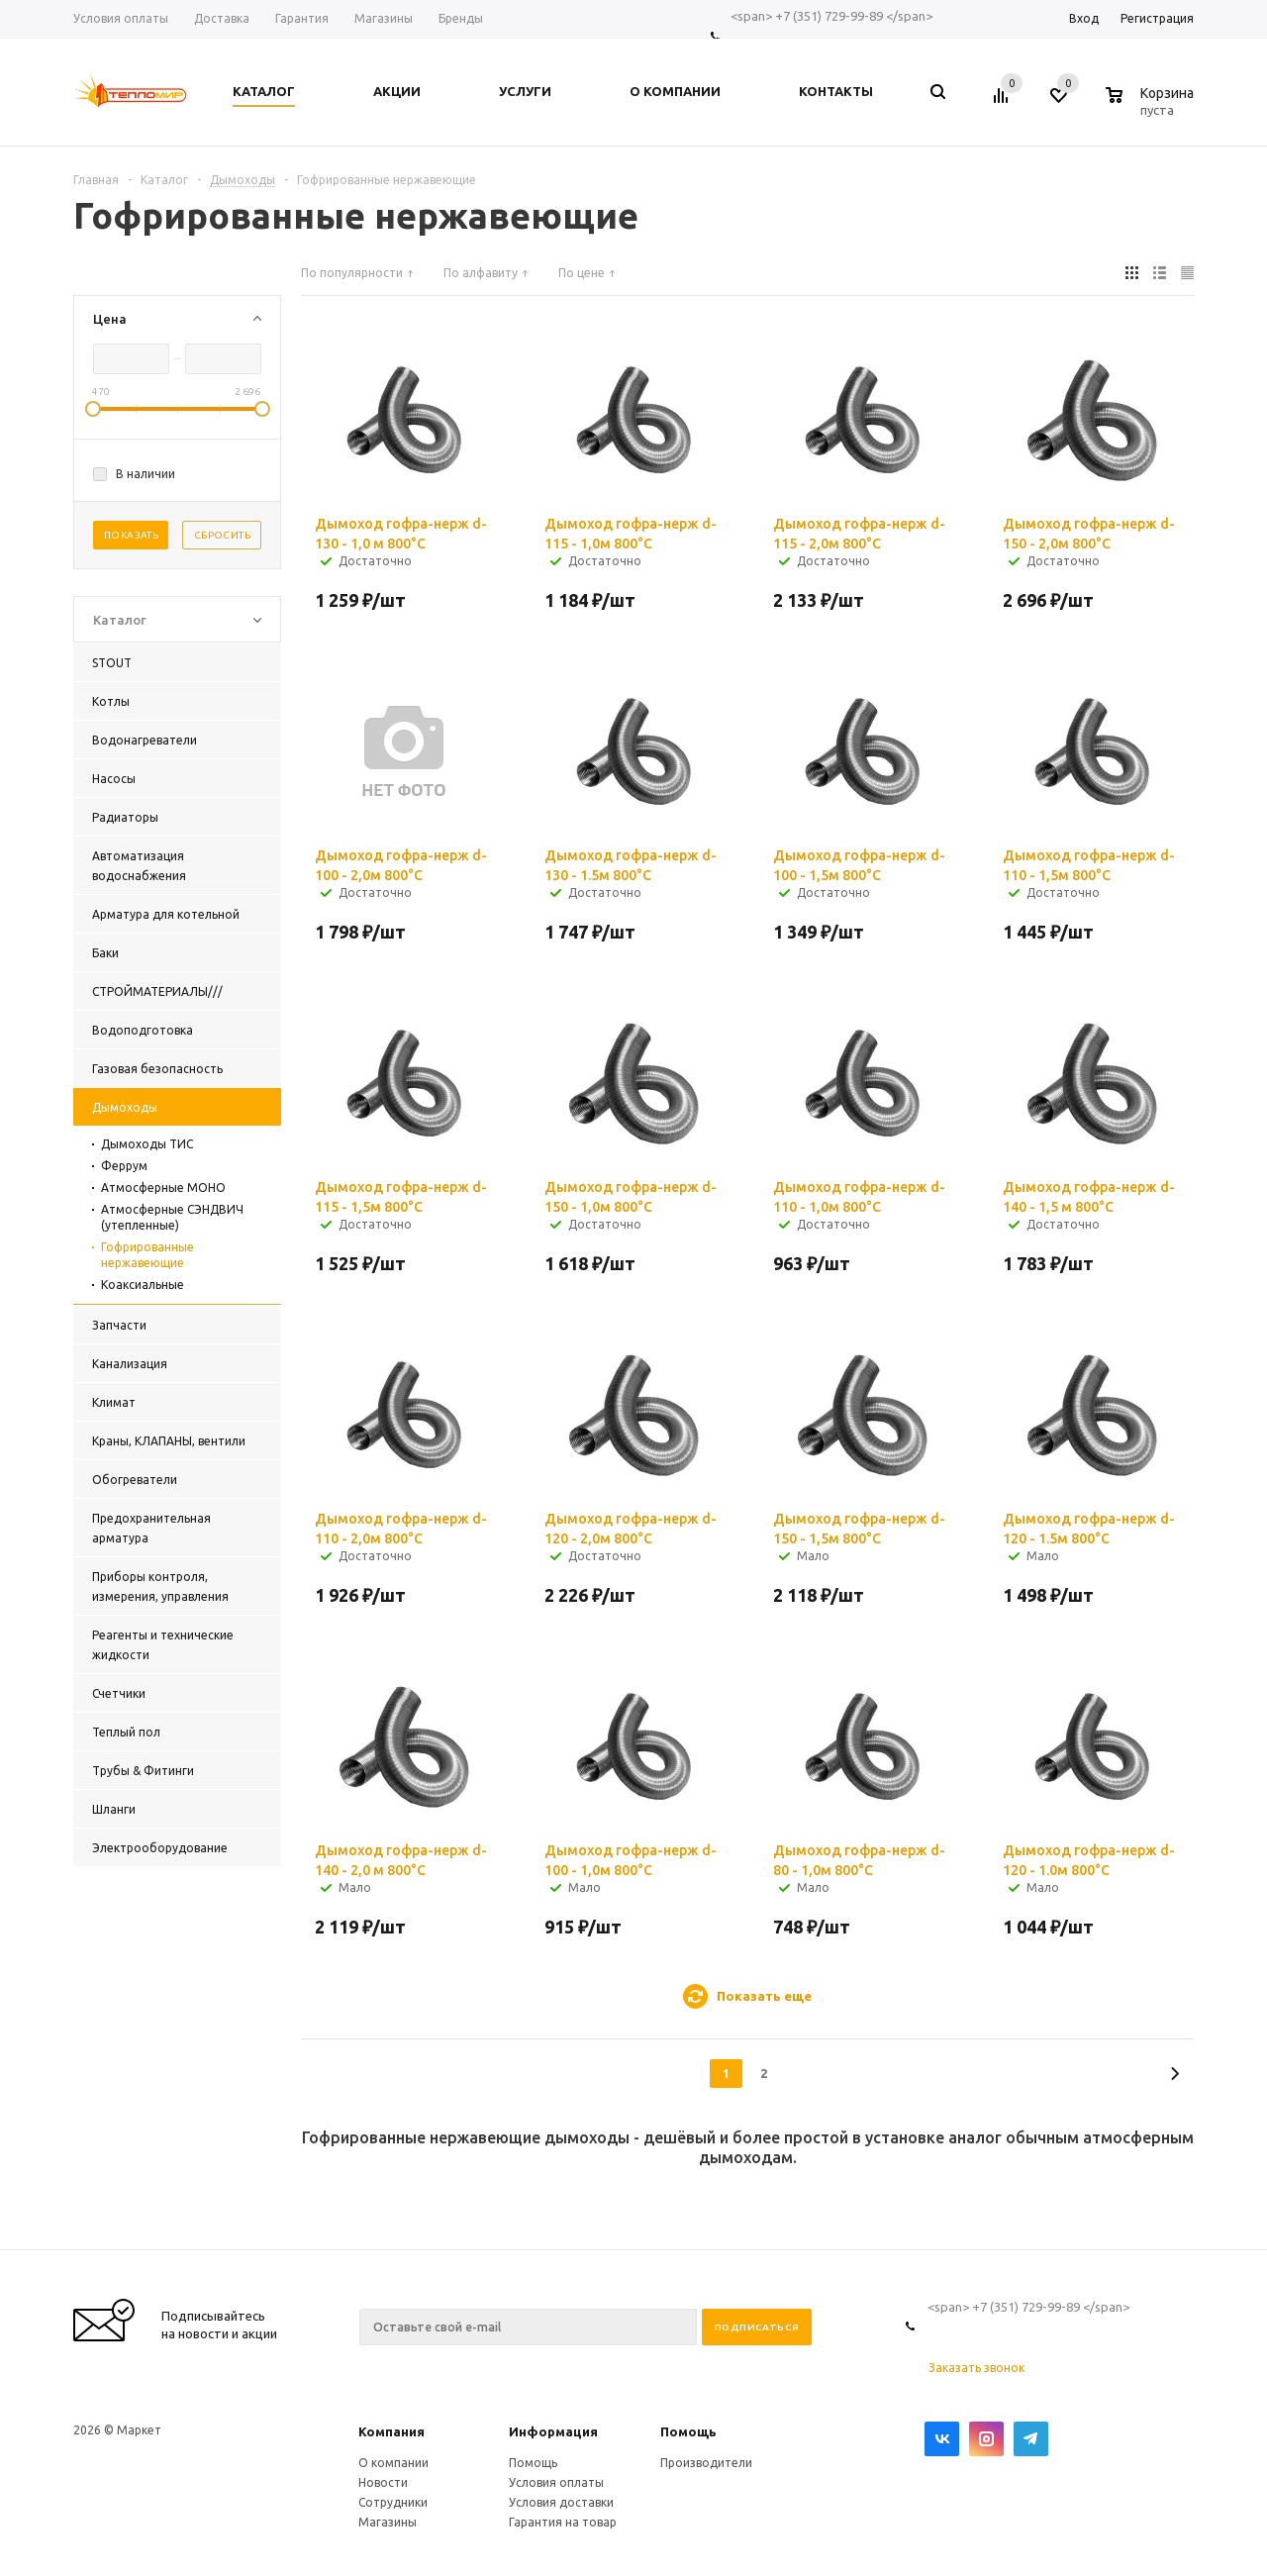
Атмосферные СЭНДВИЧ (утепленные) (172, 1217)
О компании (393, 2462)
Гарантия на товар (563, 2522)
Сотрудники (393, 2502)
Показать (131, 535)
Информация (553, 2431)
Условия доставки (561, 2502)
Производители (706, 2462)
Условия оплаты (556, 2482)
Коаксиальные (142, 1284)
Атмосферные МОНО (163, 1187)
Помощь (688, 2431)
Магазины (387, 2522)
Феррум (124, 1165)
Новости (383, 2482)
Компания (391, 2431)
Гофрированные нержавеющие (147, 1254)
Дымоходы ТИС (147, 1144)
